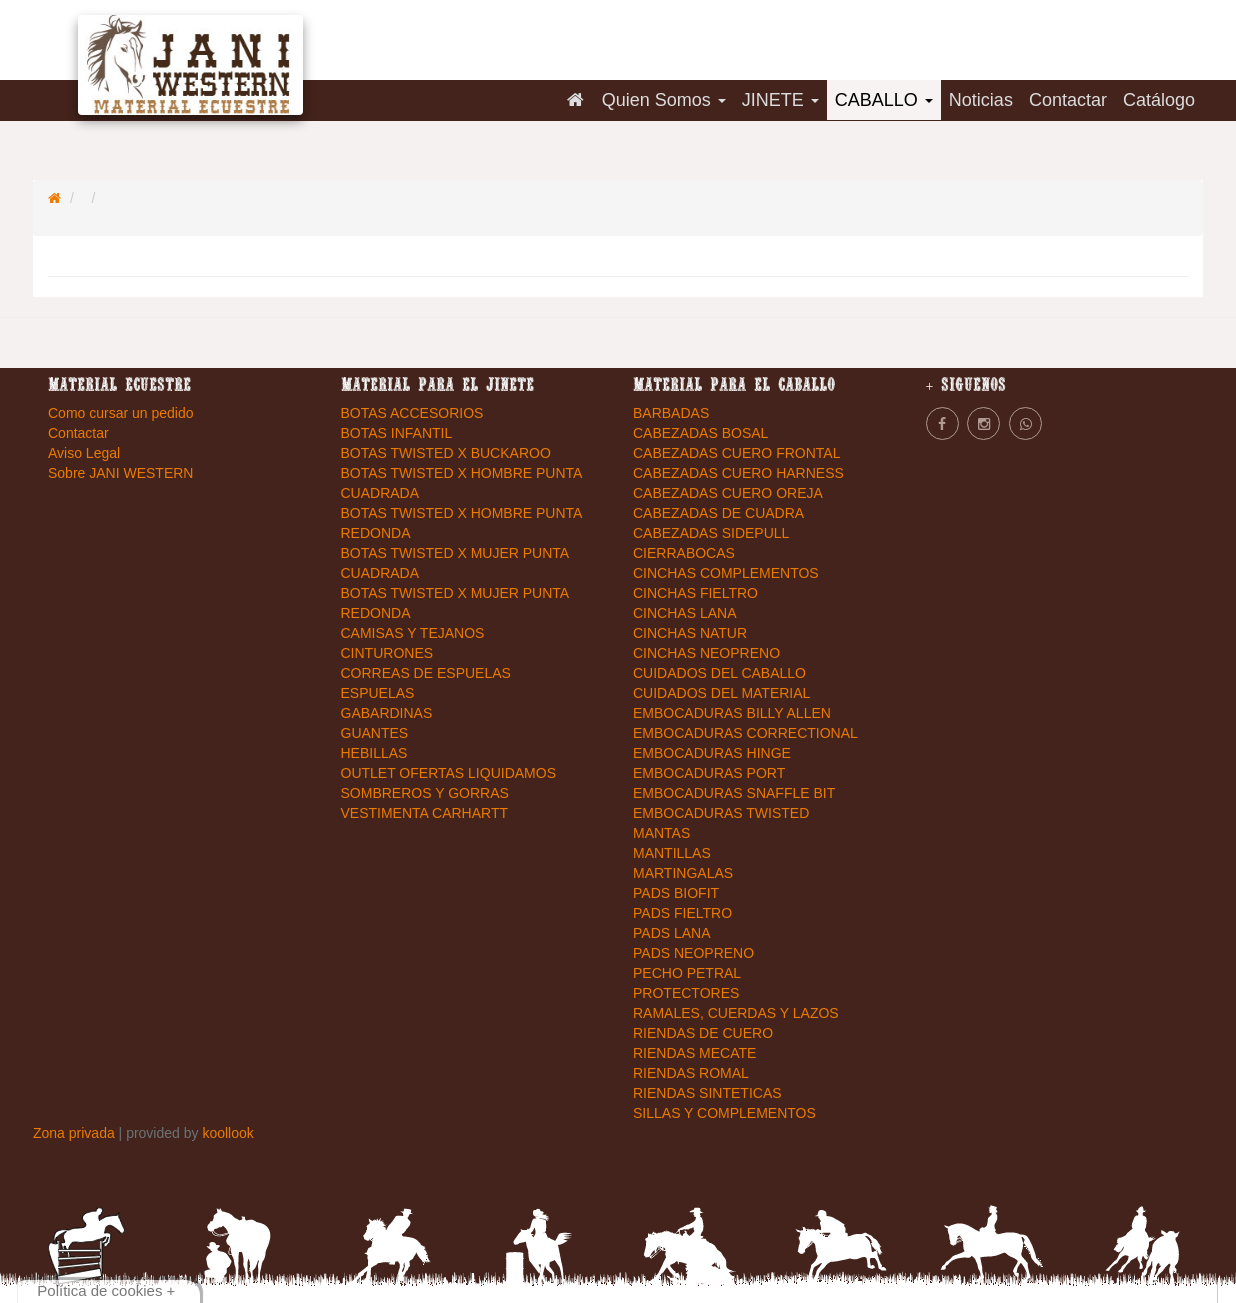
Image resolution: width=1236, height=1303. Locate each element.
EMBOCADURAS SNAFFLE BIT (734, 793)
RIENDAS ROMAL (691, 1073)
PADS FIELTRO (682, 913)
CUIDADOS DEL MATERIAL (721, 693)
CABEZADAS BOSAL (700, 433)
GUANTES (375, 733)
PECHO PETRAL (687, 973)
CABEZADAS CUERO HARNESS (738, 473)
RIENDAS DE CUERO (703, 1033)
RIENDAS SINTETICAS (707, 1093)
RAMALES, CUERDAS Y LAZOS (736, 1013)
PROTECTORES (686, 993)
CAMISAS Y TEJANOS (413, 633)
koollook (227, 1133)
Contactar (1068, 100)
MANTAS (661, 833)
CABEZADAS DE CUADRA (718, 513)
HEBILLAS (374, 753)
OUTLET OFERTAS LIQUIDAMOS (448, 773)
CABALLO (884, 100)
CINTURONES (387, 653)
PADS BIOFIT (676, 893)
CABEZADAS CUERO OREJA (728, 493)
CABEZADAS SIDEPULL (711, 533)
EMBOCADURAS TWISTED (721, 813)
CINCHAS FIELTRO (695, 593)
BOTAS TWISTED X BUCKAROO (446, 453)
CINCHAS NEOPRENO (706, 653)
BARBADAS (671, 413)
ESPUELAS (378, 693)
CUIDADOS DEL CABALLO (719, 673)
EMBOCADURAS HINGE (712, 753)
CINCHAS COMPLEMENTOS (726, 573)
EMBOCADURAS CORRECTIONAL (745, 733)
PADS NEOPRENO (693, 953)
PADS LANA (672, 933)
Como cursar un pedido (121, 413)
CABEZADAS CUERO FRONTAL (736, 453)
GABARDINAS (387, 713)
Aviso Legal (84, 453)
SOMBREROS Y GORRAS (425, 793)
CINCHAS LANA (684, 613)
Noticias (981, 100)
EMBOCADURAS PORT (709, 773)
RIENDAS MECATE (694, 1053)
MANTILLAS (672, 853)
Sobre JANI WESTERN (120, 473)
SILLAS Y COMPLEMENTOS (724, 1113)
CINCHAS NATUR (690, 633)
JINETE (780, 100)
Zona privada (76, 1133)
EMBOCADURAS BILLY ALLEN (732, 713)
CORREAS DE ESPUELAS (426, 673)
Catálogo (1159, 100)
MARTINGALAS (683, 873)
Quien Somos (664, 100)
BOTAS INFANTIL (397, 433)
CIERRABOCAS (684, 553)
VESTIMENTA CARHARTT (425, 813)
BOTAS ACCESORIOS (412, 413)
